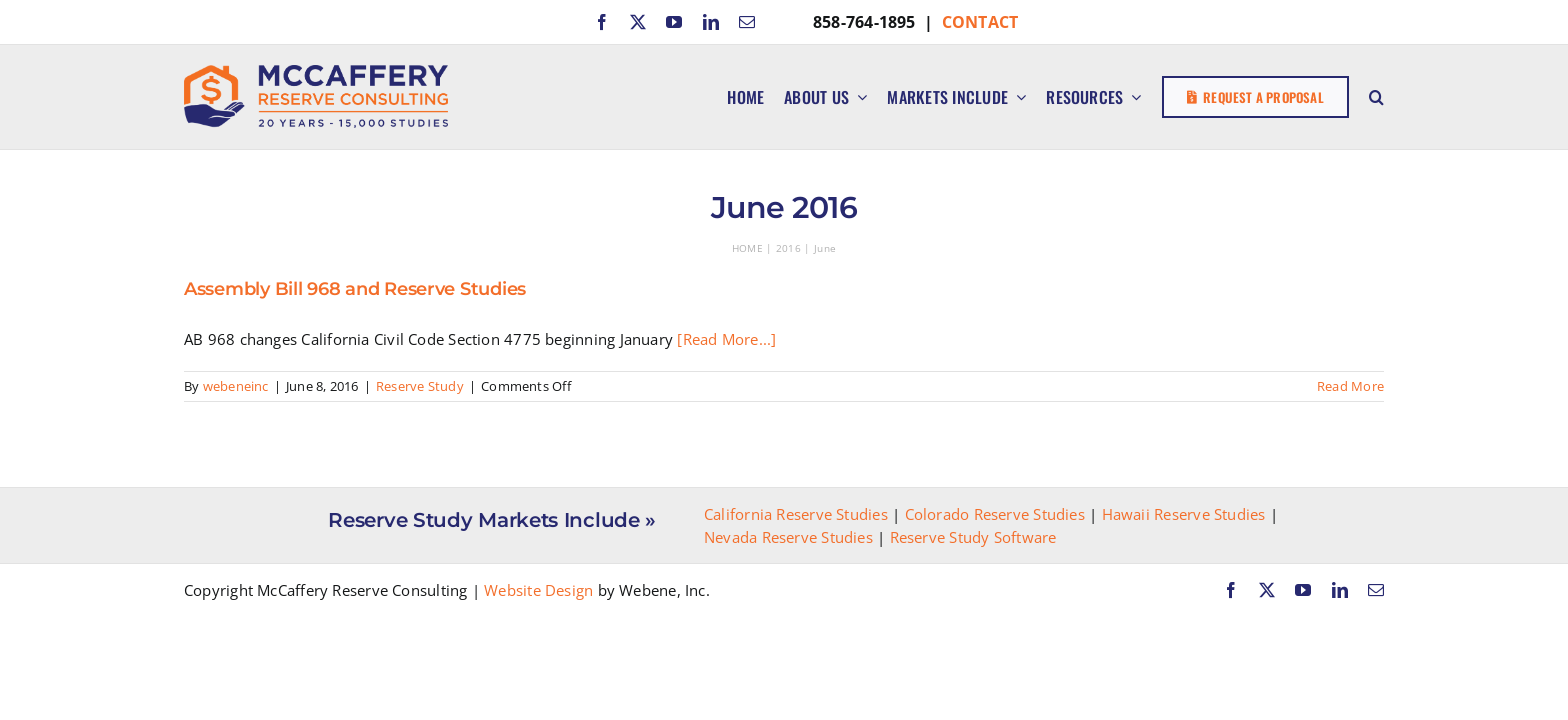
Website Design (538, 590)
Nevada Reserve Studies (788, 537)
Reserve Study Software (973, 537)
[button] (1376, 97)
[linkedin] (711, 22)
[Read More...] (726, 339)
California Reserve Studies (796, 514)
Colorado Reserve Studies (995, 514)
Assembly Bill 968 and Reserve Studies (355, 289)
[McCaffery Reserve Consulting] (316, 72)
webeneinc (236, 386)
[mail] (747, 22)
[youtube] (674, 22)
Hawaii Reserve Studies (1184, 514)
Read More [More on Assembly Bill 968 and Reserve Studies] (1350, 386)
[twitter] (638, 22)
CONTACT (980, 22)
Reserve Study (420, 386)
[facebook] (602, 22)
